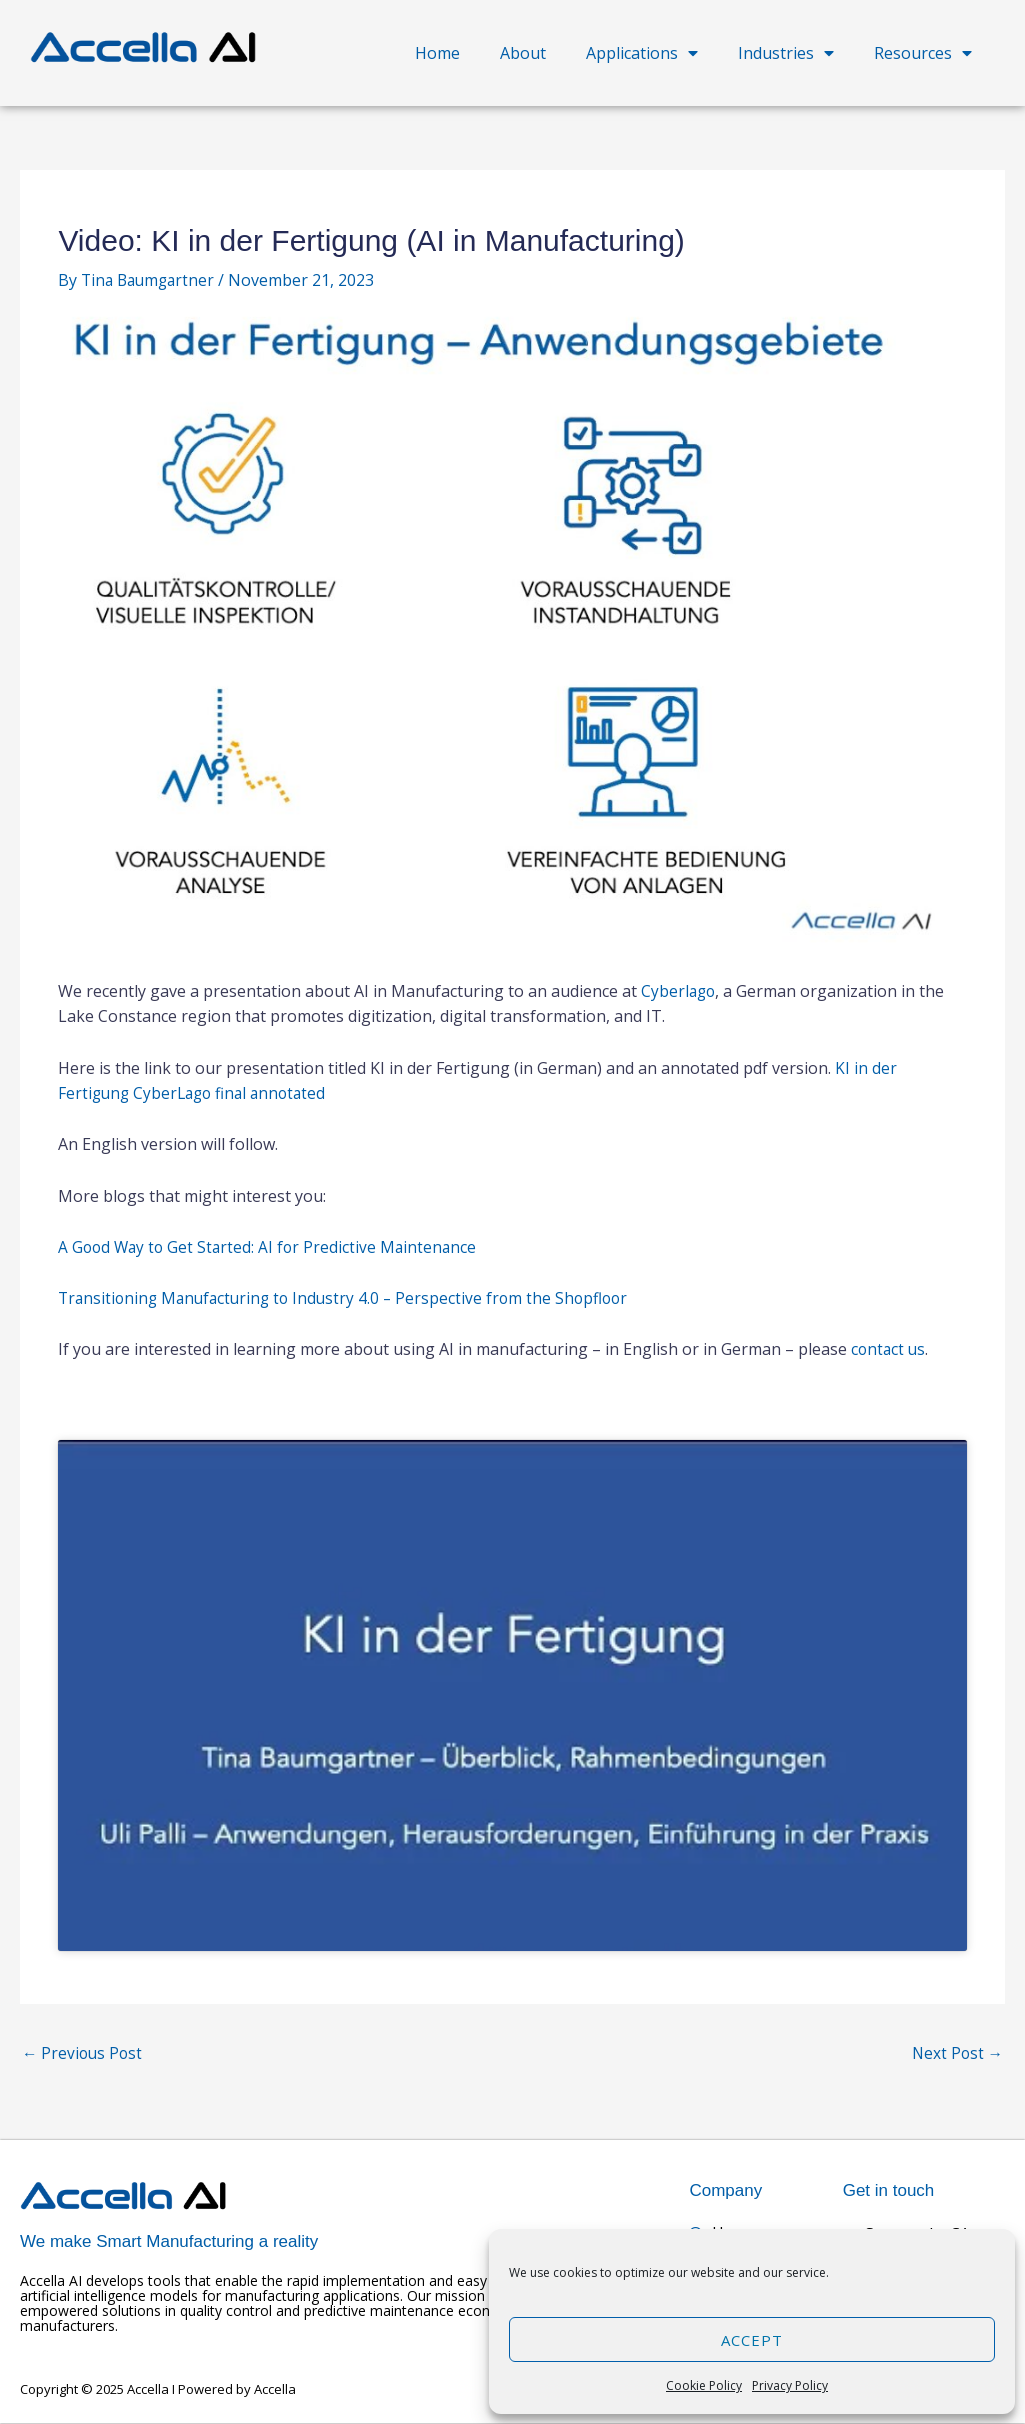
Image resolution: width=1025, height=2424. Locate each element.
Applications (642, 53)
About (523, 53)
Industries (786, 53)
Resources (923, 53)
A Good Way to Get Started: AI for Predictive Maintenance (271, 1246)
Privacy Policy (790, 2385)
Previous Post (84, 2055)
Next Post (956, 2055)
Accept (752, 2340)
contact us (889, 1349)
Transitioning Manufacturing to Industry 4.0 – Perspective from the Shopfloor (350, 1298)
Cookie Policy (704, 2385)
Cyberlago (679, 991)
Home (437, 53)
